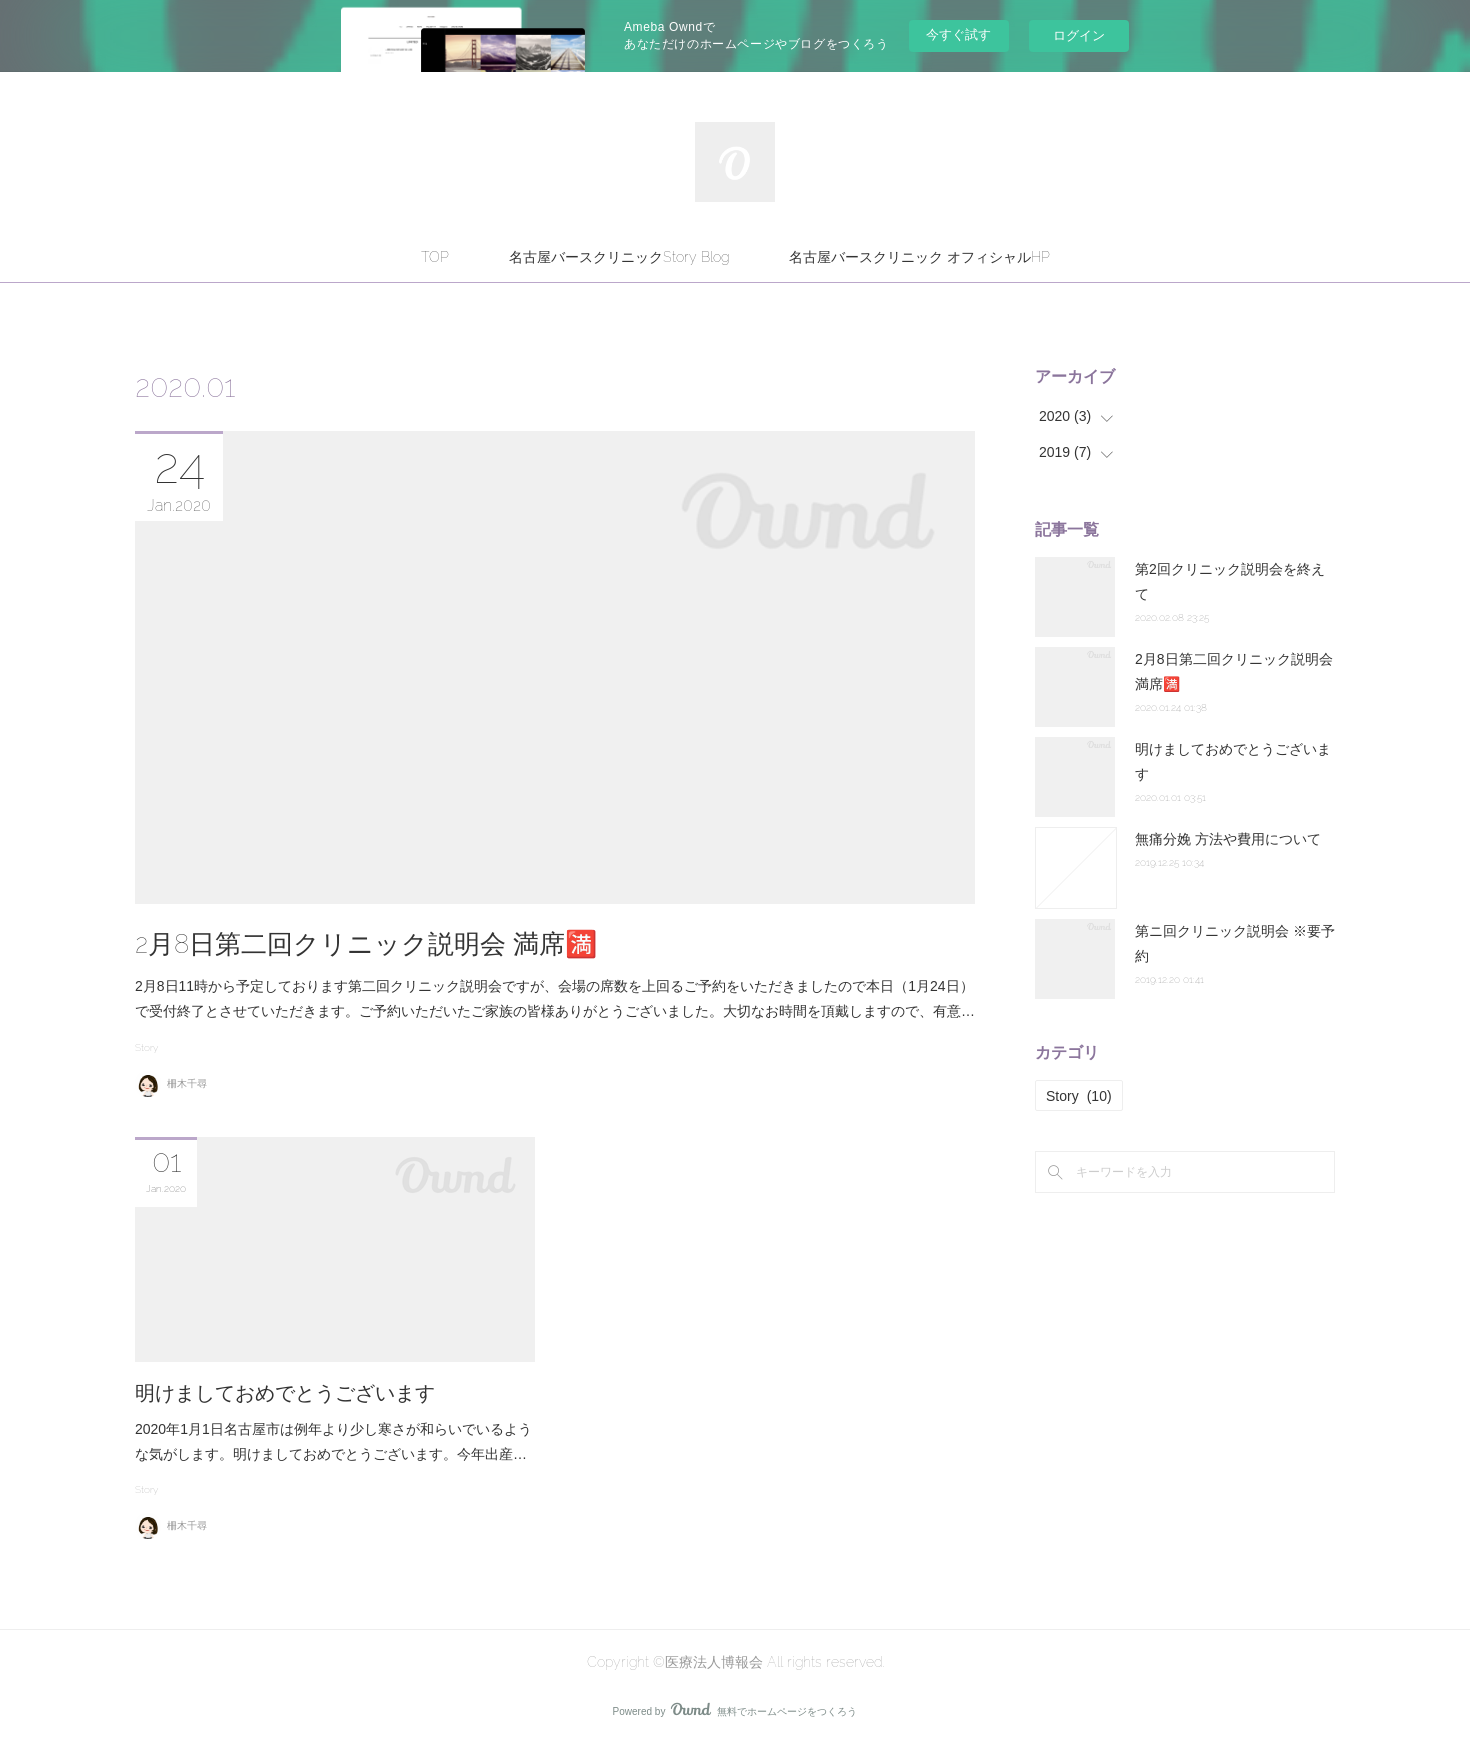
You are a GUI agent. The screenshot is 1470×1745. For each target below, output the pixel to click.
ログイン (1079, 35)
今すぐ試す (958, 34)
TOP (435, 257)
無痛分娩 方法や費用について (1228, 839)
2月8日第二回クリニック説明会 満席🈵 (366, 944)
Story (146, 1047)
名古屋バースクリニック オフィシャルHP (919, 257)
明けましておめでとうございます (285, 1393)
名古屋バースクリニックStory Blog (619, 257)
